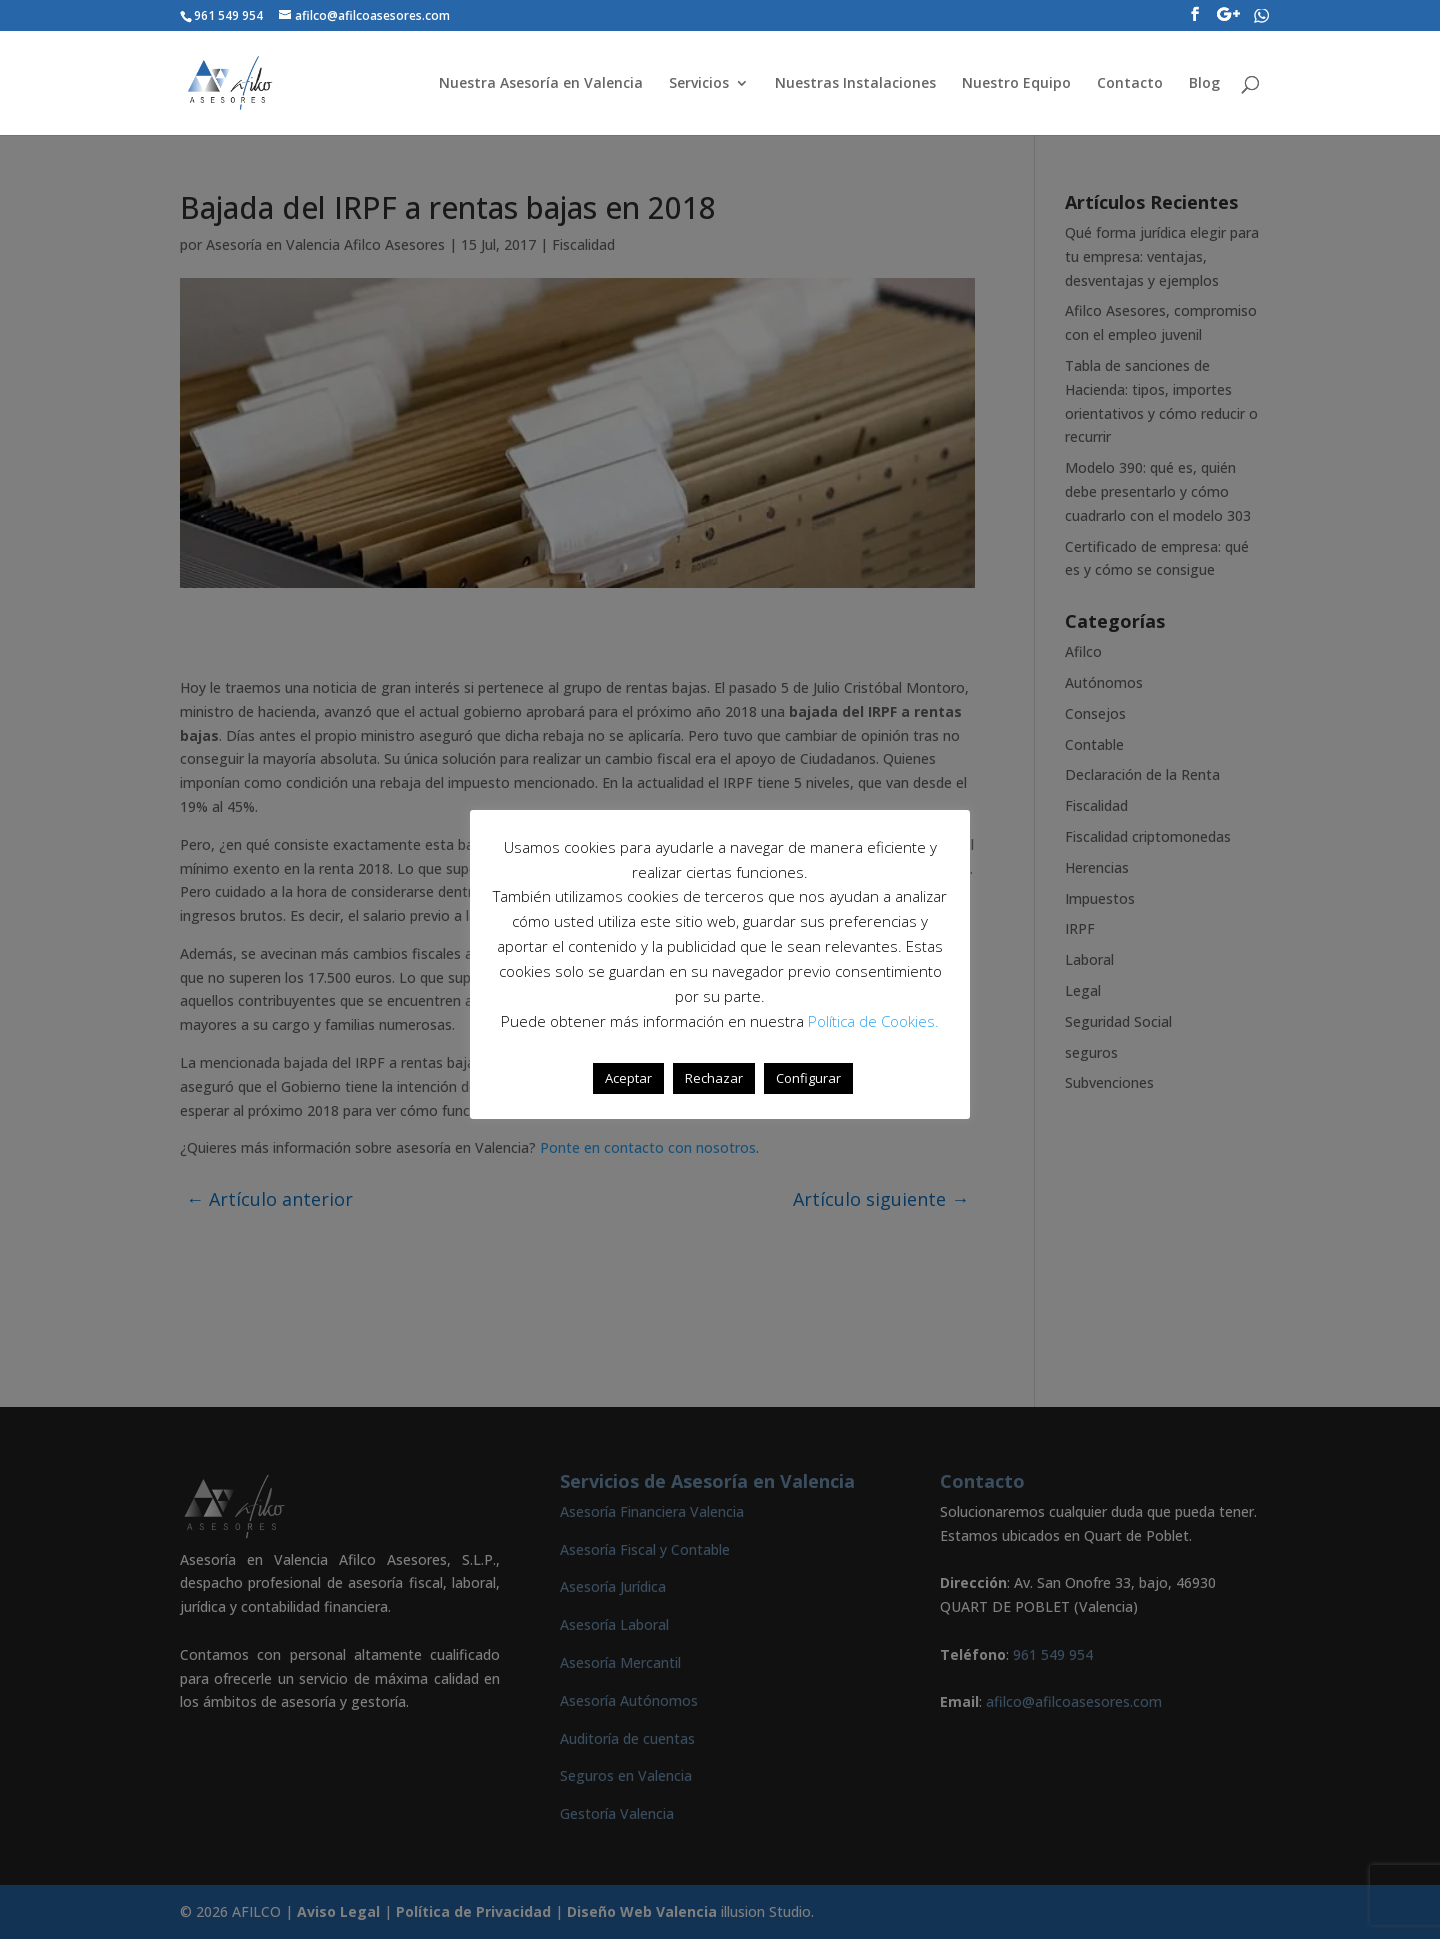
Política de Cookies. (873, 1021)
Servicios (699, 84)
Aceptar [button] (628, 1078)
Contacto (1130, 84)
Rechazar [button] (714, 1078)
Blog (1204, 84)
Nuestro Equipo (1016, 84)
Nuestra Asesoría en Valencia (541, 84)
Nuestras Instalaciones (855, 84)
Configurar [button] (808, 1078)
